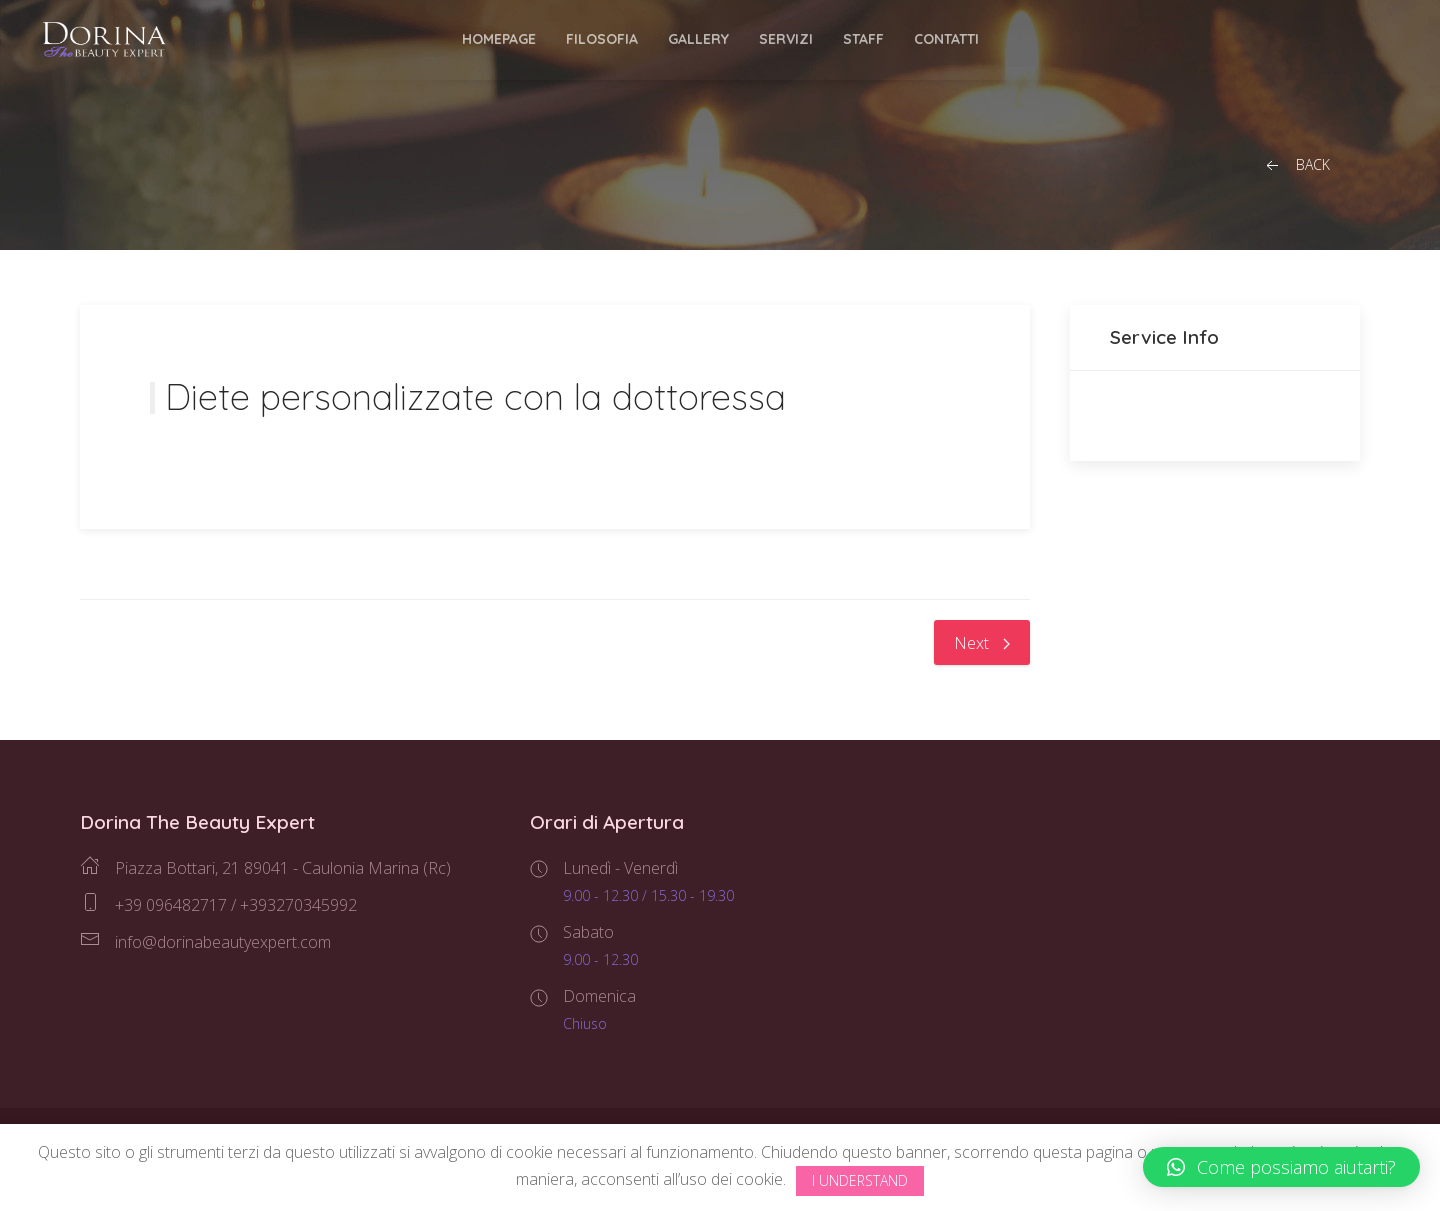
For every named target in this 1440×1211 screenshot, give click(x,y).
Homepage (499, 39)
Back (1296, 165)
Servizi (786, 39)
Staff (863, 39)
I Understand (860, 1180)
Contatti (946, 39)
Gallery (698, 39)
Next (982, 643)
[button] (1281, 1167)
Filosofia (602, 39)
